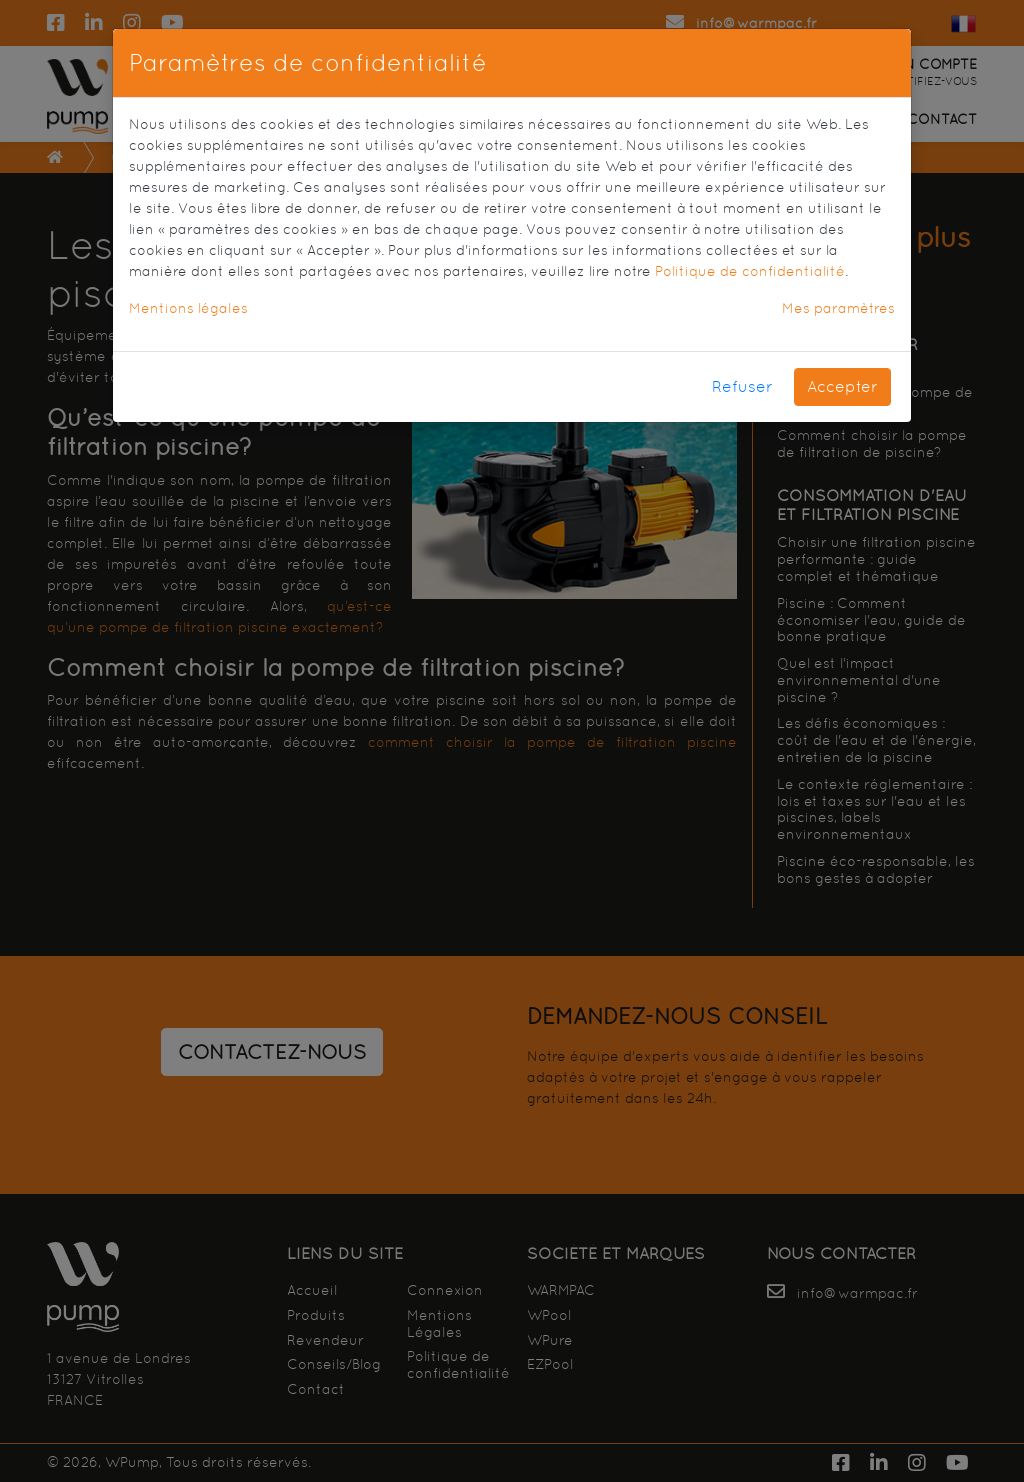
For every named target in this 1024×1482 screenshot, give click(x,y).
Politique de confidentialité (750, 271)
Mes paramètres (838, 308)
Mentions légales (188, 308)
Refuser (742, 386)
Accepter (842, 386)
